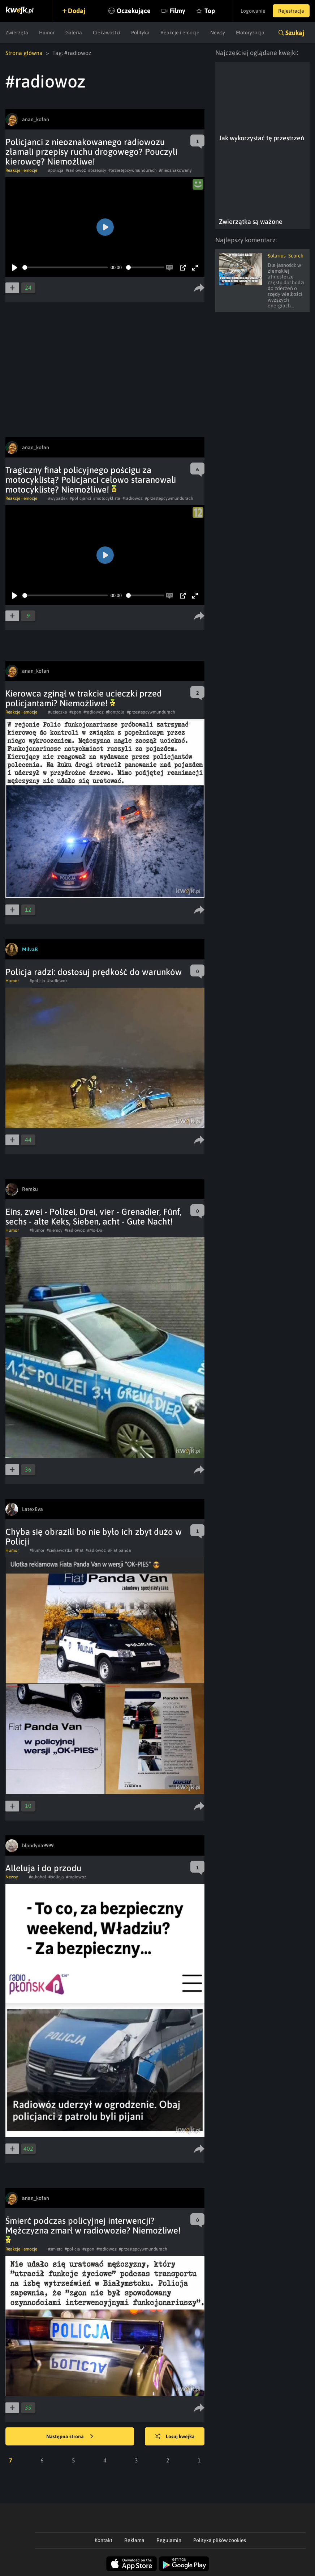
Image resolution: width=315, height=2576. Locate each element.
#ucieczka (57, 712)
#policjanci (80, 498)
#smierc (55, 2249)
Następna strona (69, 2437)
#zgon (75, 712)
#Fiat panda (119, 1550)
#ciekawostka (60, 1550)
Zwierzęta (16, 32)
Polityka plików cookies (219, 2540)
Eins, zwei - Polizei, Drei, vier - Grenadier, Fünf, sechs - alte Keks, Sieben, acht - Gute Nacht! (93, 1216)
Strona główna (24, 53)
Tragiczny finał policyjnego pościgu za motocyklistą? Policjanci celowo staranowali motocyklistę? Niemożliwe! (90, 479)
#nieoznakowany (175, 170)
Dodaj (76, 10)
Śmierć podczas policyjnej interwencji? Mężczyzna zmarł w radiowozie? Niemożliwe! (93, 2229)
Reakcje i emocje (179, 32)
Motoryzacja (250, 32)
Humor (47, 32)
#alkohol (37, 1876)
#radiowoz (76, 170)
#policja (56, 170)
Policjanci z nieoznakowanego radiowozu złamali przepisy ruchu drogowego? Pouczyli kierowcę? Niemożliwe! (91, 151)
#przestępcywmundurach (132, 170)
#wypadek (58, 498)
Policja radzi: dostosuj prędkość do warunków (93, 972)
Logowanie (253, 11)
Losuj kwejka (175, 2437)
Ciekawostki (106, 32)
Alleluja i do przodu (43, 1868)
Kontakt (103, 2540)
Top (209, 10)
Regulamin (168, 2540)
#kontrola (115, 712)
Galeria (73, 32)
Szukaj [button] (294, 33)
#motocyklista (106, 498)
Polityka (140, 32)
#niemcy (54, 1230)
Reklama (134, 2540)
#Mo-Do (94, 1230)
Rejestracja (291, 11)
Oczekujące (134, 10)
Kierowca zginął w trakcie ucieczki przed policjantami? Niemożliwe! (83, 698)
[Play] (15, 267)
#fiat (79, 1550)
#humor (37, 1230)
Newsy (217, 32)
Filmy (177, 10)
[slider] (65, 267)
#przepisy (97, 170)
